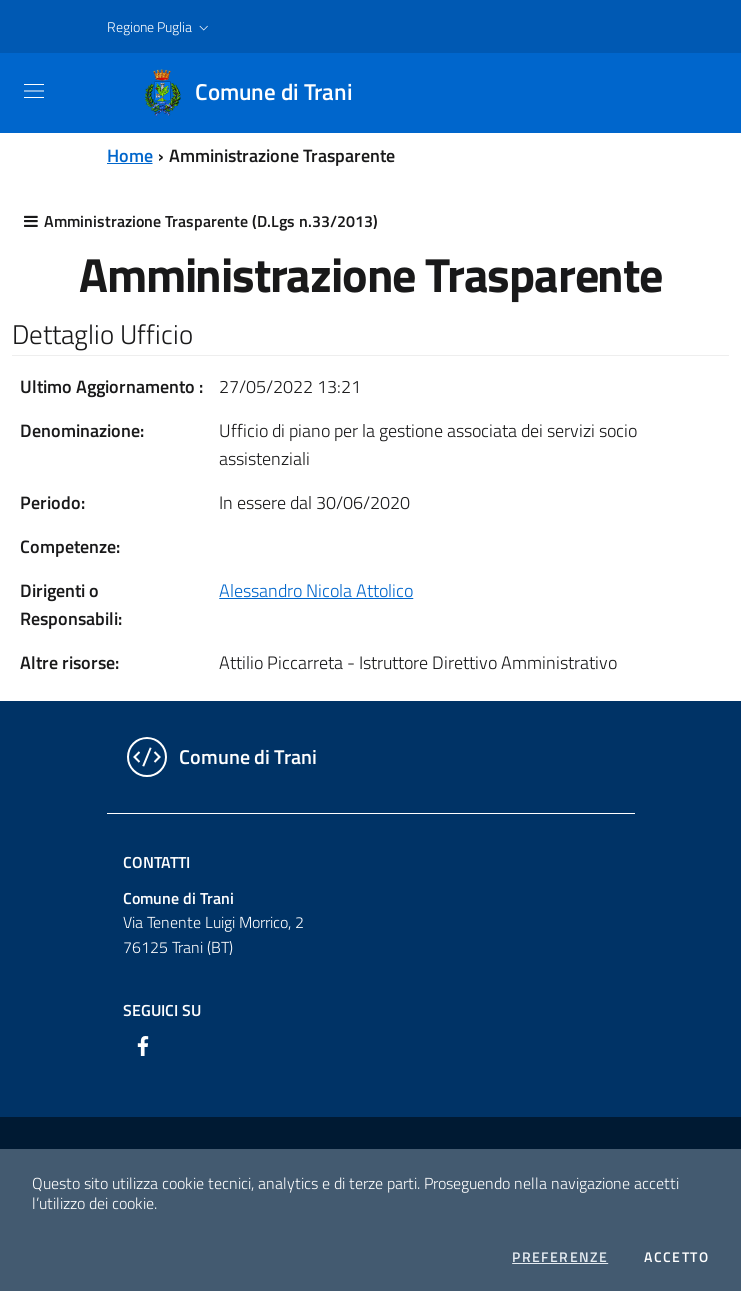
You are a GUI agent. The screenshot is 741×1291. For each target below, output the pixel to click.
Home (130, 155)
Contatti (156, 862)
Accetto (676, 1257)
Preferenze (560, 1257)
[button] (160, 27)
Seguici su (162, 1010)
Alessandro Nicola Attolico (316, 590)
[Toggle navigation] (34, 91)
